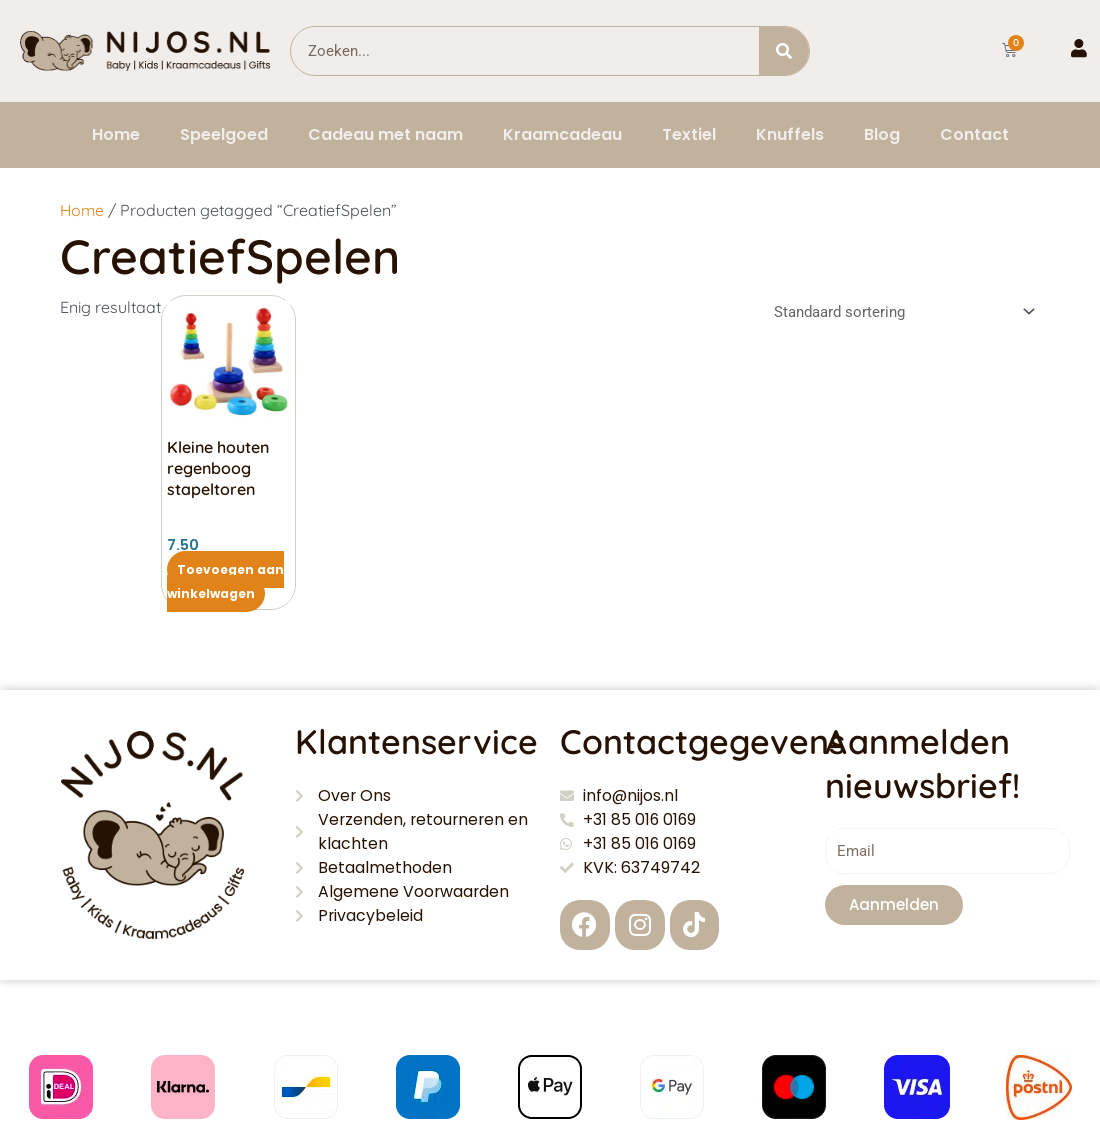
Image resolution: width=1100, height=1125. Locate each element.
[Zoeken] (784, 51)
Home (116, 134)
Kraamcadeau (562, 134)
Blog (882, 134)
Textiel (689, 134)
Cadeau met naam (385, 134)
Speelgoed (224, 134)
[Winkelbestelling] (901, 313)
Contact (974, 134)
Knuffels (790, 134)
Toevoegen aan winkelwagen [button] (225, 581)
